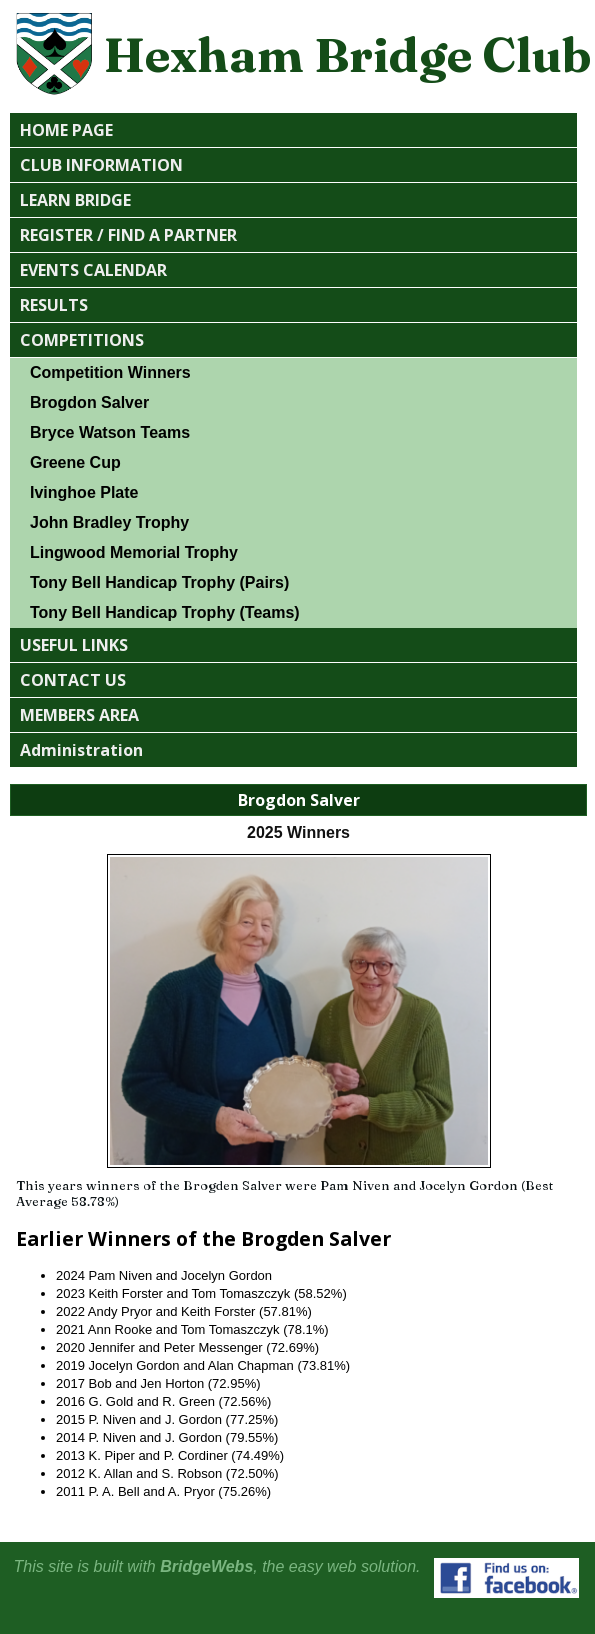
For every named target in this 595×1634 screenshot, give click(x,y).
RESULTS (54, 305)
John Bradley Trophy (109, 522)
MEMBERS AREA (79, 715)
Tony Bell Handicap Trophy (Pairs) (159, 582)
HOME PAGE (66, 130)
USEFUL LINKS (74, 645)
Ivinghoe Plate (84, 492)
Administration (81, 750)
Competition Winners (110, 372)
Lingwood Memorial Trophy (134, 552)
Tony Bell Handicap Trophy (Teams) (165, 612)
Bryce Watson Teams (110, 432)
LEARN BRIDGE (75, 200)
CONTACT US (73, 680)
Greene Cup (75, 462)
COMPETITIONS (82, 340)
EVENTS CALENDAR (93, 270)
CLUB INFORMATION (101, 165)
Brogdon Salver (89, 402)
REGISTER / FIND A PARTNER (128, 235)
